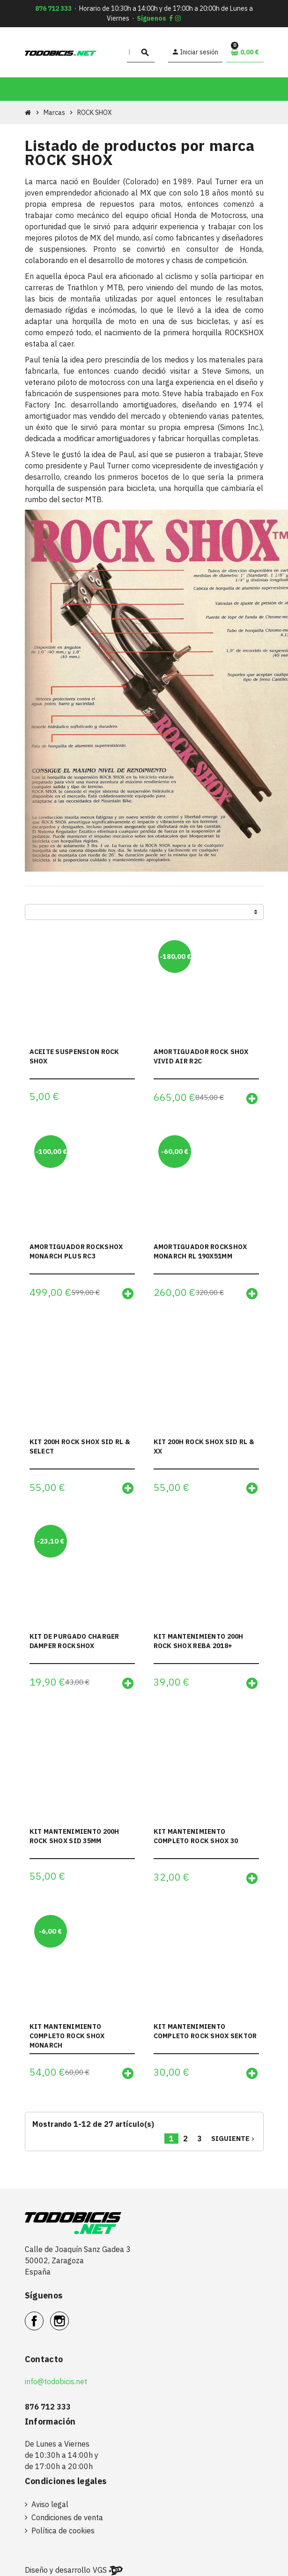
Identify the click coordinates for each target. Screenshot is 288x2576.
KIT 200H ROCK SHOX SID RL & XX (204, 1446)
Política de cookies (63, 2531)
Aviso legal (49, 2505)
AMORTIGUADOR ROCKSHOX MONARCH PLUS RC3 (76, 1251)
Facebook (43, 2316)
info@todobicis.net (56, 2382)
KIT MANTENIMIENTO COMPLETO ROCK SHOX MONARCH (67, 2036)
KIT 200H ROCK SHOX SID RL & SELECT (80, 1446)
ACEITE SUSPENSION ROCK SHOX (74, 1056)
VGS (100, 2571)
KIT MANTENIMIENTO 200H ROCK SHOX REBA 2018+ (199, 1641)
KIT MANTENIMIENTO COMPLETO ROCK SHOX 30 (196, 1836)
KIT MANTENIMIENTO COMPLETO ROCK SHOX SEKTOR (205, 2032)
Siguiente (233, 2139)
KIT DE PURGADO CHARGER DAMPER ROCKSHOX (74, 1641)
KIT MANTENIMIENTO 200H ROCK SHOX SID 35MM (74, 1836)
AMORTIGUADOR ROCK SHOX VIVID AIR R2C (201, 1056)
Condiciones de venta (67, 2518)
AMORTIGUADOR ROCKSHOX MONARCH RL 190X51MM (200, 1251)
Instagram (68, 2316)
